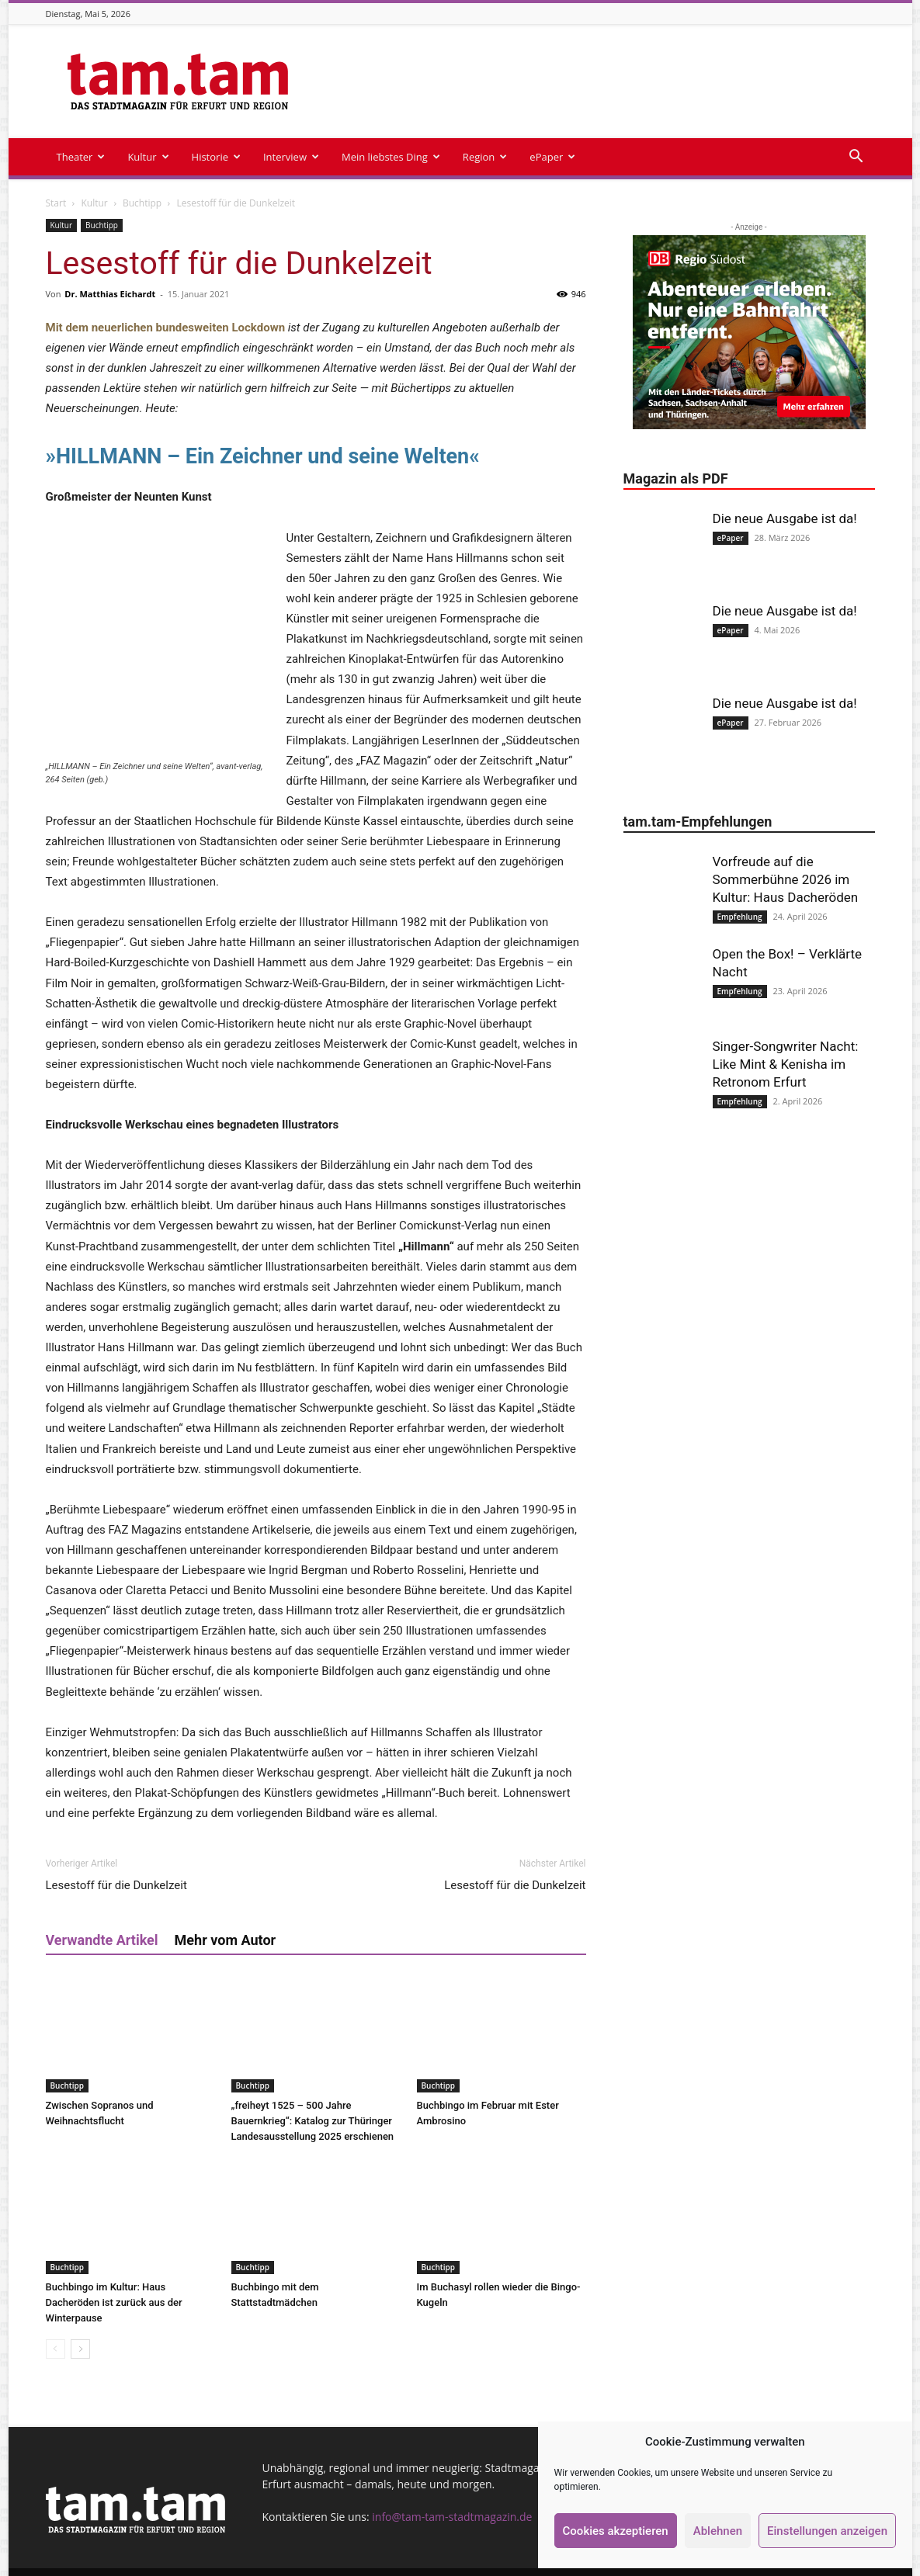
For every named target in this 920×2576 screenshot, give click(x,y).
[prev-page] (55, 2329)
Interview (291, 157)
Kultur (147, 157)
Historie (216, 157)
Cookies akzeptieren (615, 2531)
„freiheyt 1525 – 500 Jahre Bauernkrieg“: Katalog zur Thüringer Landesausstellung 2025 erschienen (312, 2100)
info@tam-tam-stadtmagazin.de (452, 2496)
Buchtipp (142, 203)
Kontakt (488, 2561)
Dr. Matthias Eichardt (109, 294)
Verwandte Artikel (102, 1920)
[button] (856, 158)
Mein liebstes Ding (391, 157)
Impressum (431, 2561)
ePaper (552, 157)
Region (485, 157)
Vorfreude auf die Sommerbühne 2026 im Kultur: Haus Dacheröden (786, 879)
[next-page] (80, 2329)
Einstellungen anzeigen (827, 2531)
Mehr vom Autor (225, 1920)
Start (56, 203)
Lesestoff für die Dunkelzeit (116, 1865)
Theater (81, 157)
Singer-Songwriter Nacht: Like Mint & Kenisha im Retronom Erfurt (786, 1064)
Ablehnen (717, 2531)
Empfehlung (739, 916)
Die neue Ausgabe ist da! (785, 518)
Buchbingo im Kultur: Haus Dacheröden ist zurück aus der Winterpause (114, 2282)
